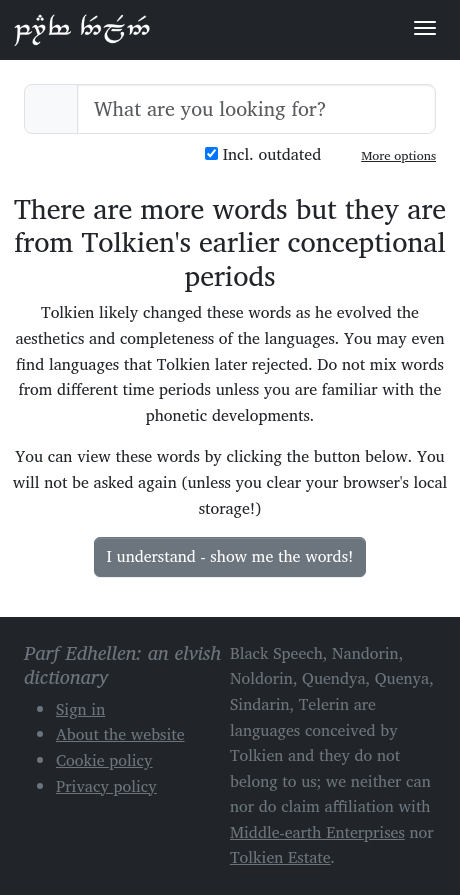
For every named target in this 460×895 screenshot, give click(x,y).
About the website (120, 734)
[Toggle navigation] (425, 28)
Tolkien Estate (280, 857)
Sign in (80, 709)
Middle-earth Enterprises (317, 832)
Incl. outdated (263, 154)
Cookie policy (104, 760)
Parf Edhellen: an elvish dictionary (82, 29)
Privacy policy (106, 786)
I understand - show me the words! (230, 556)
